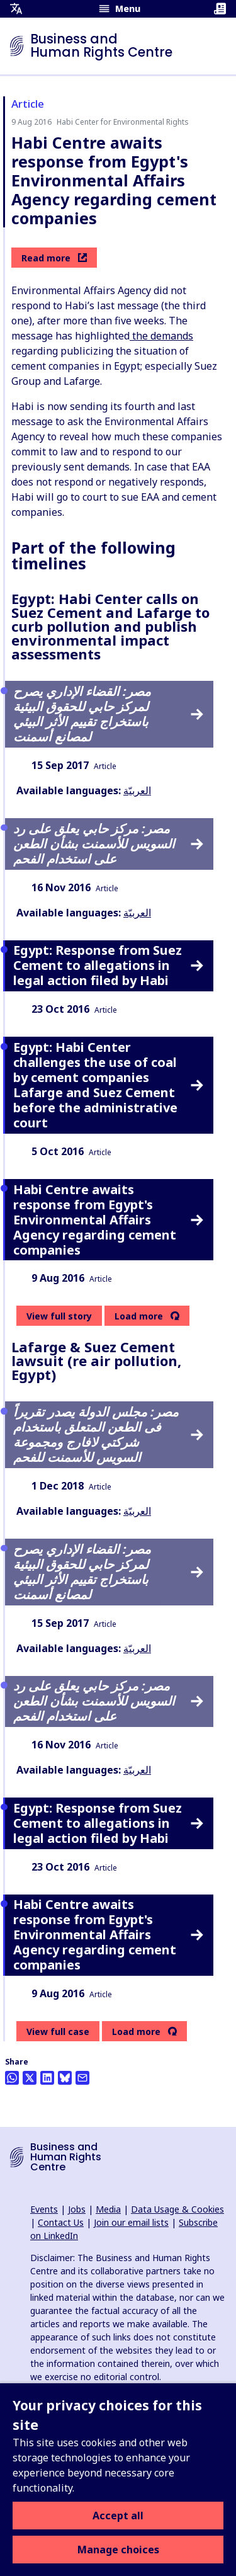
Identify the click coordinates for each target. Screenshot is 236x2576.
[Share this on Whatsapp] (12, 2078)
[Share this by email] (82, 2078)
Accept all (118, 2515)
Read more (54, 258)
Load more (139, 1316)
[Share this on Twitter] (30, 2078)
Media (108, 2209)
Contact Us (61, 2222)
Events (44, 2209)
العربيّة (137, 790)
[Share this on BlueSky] (65, 2078)
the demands (161, 336)
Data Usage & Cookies (177, 2209)
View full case (57, 2031)
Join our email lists (131, 2222)
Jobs (77, 2209)
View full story (59, 1316)
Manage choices (118, 2549)
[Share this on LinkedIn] (47, 2078)
